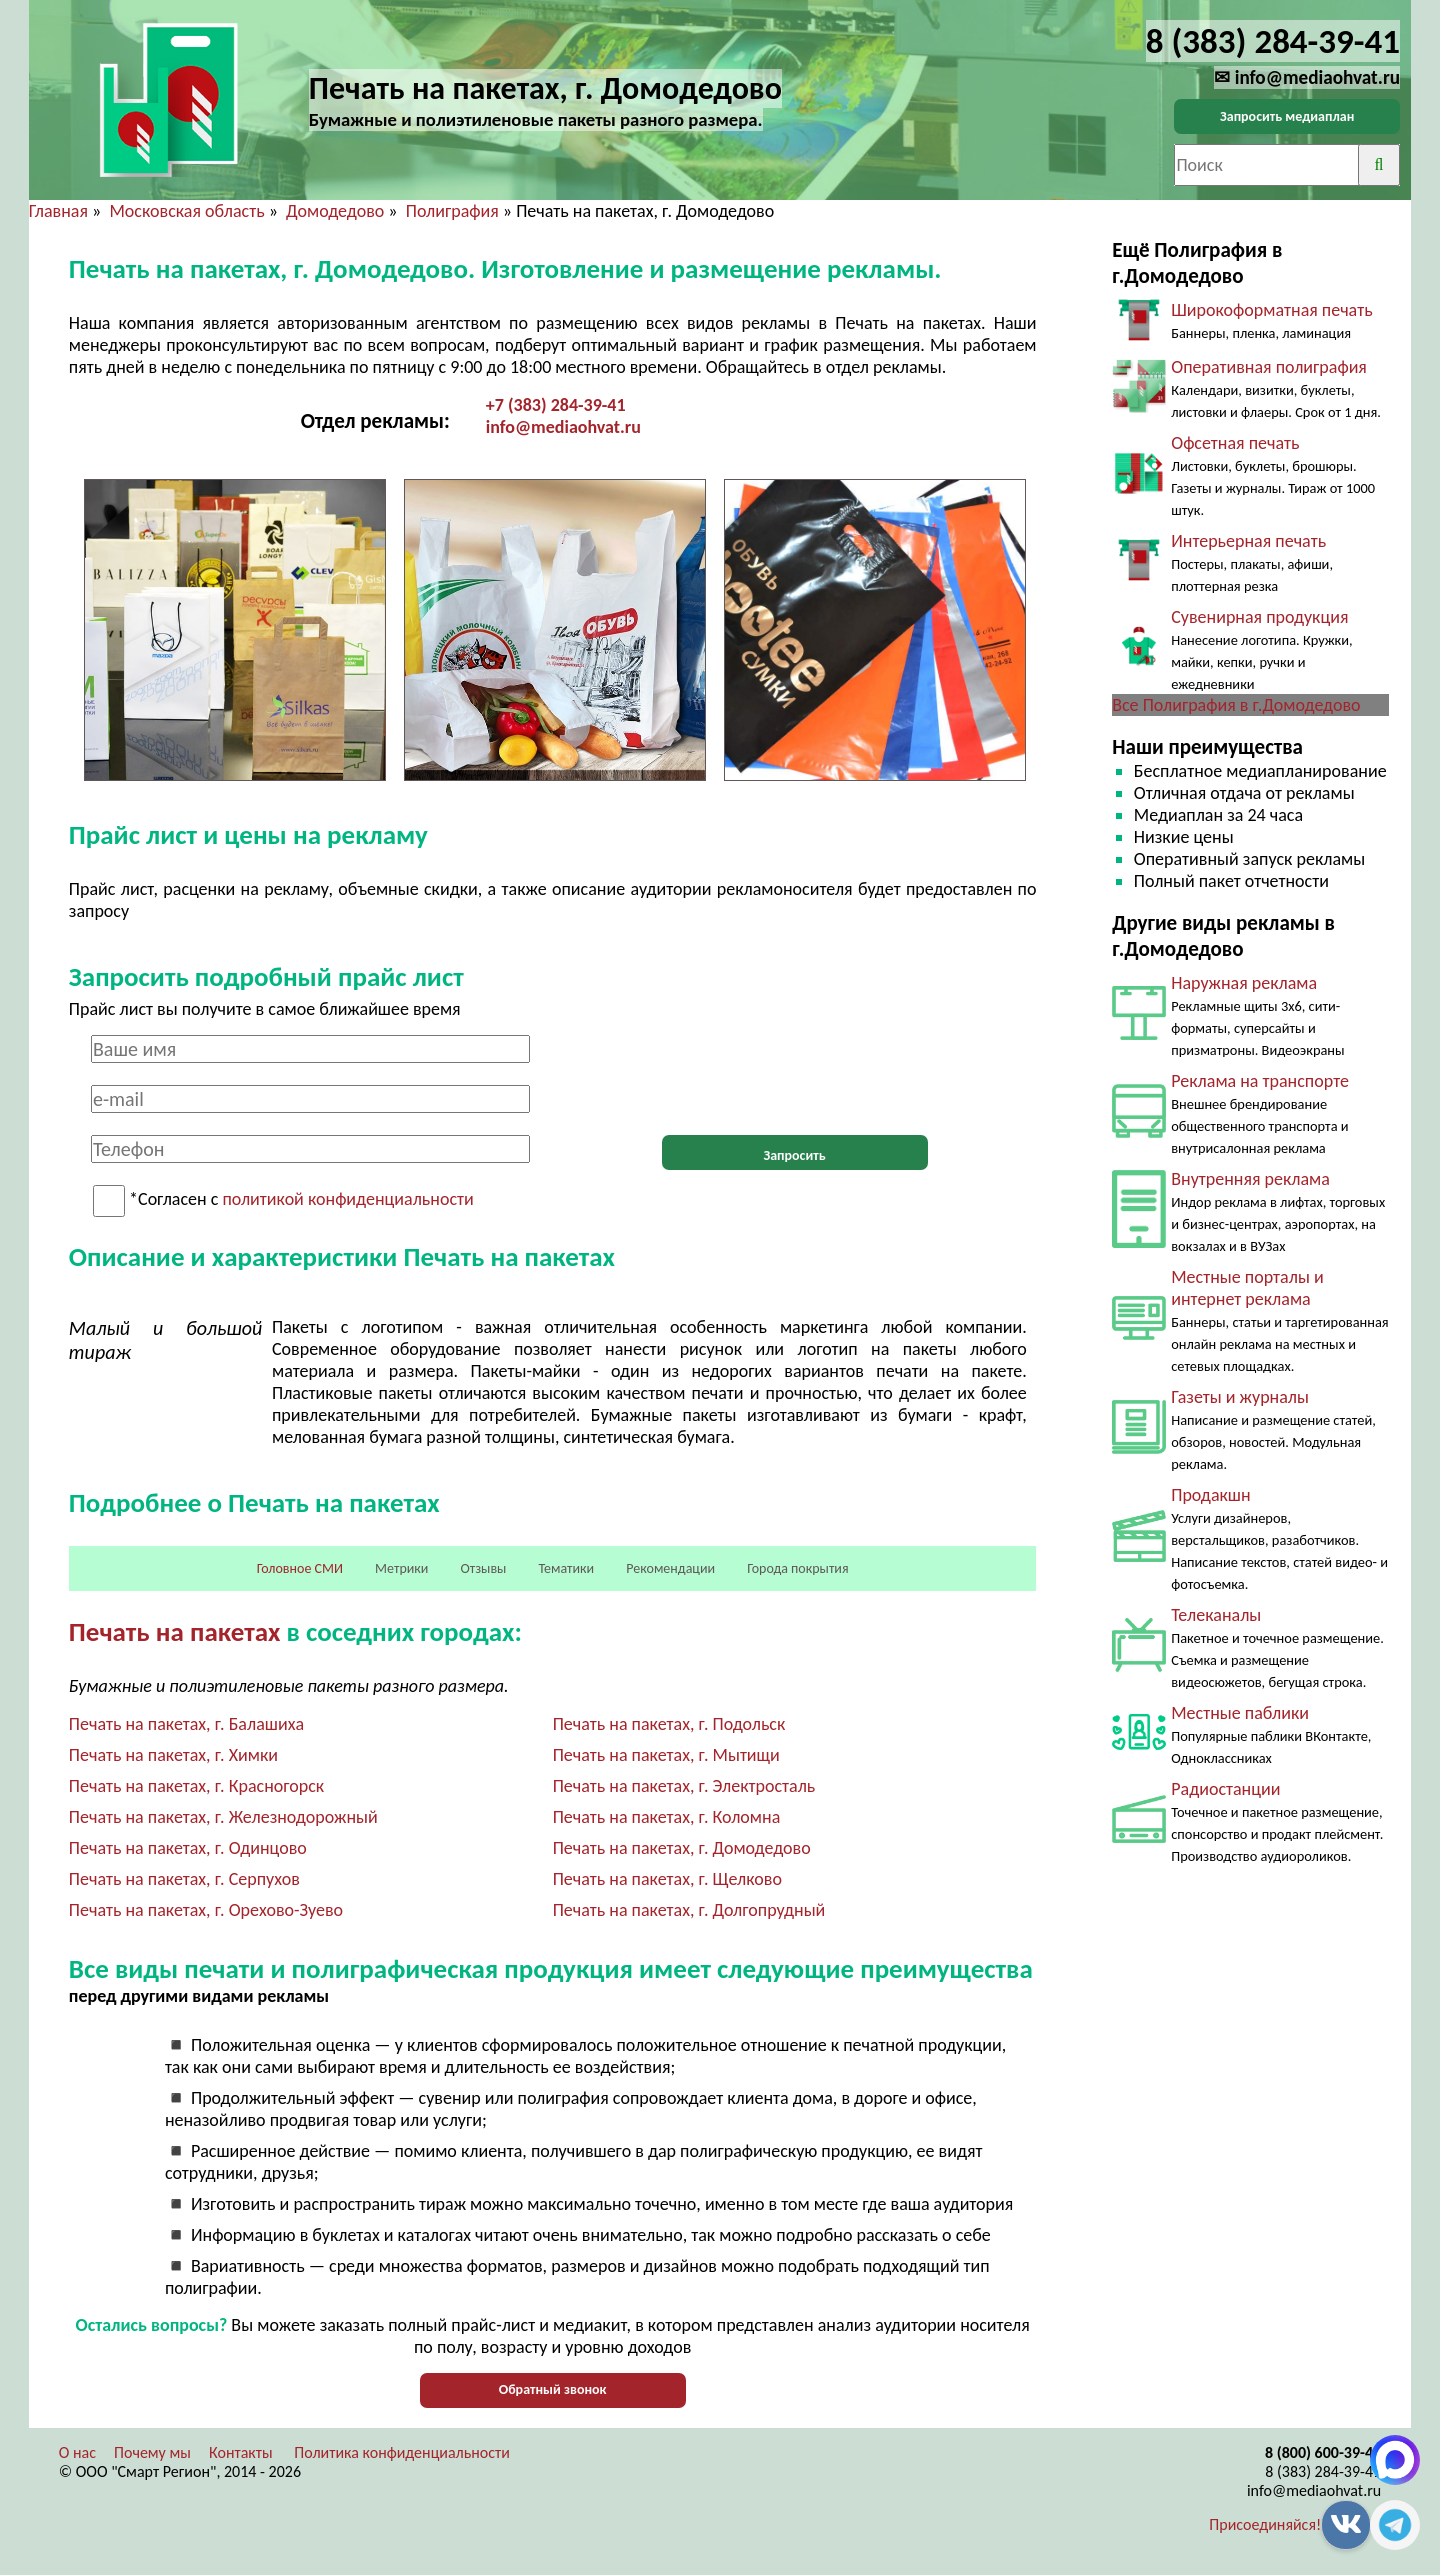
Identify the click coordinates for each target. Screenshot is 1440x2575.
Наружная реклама (1244, 983)
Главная (58, 211)
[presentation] (795, 1074)
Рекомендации (670, 1568)
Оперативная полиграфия (1269, 367)
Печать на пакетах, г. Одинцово (188, 1848)
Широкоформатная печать (1271, 310)
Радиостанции (1225, 1789)
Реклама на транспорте (1260, 1081)
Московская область (186, 211)
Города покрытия (797, 1568)
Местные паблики (1240, 1713)
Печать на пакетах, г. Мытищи (666, 1755)
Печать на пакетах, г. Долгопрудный (689, 1910)
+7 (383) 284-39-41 (556, 405)
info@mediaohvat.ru (563, 427)
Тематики (567, 1568)
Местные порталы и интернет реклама (1247, 1288)
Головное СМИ (300, 1568)
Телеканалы (1216, 1615)
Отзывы (483, 1568)
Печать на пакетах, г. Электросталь (684, 1786)
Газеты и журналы (1240, 1397)
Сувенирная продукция (1259, 617)
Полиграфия (452, 211)
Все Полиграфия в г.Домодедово (1236, 705)
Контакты (241, 2452)
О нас (77, 2452)
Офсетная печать (1235, 443)
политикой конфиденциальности (347, 1200)
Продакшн (1210, 1495)
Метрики (401, 1568)
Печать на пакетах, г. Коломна (667, 1817)
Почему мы (152, 2452)
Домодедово (335, 211)
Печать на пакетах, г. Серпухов (184, 1879)
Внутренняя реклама (1250, 1179)
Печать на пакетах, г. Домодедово (682, 1848)
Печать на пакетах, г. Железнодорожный (223, 1817)
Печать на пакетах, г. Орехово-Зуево (206, 1910)
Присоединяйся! (1265, 2524)
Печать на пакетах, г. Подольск (669, 1724)
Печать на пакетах (175, 1631)
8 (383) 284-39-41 (1323, 2471)
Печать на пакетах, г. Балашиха (186, 1724)
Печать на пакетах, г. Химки (173, 1755)
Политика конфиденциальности (402, 2452)
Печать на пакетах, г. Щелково (667, 1879)
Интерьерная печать (1248, 541)
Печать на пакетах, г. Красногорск (196, 1786)
